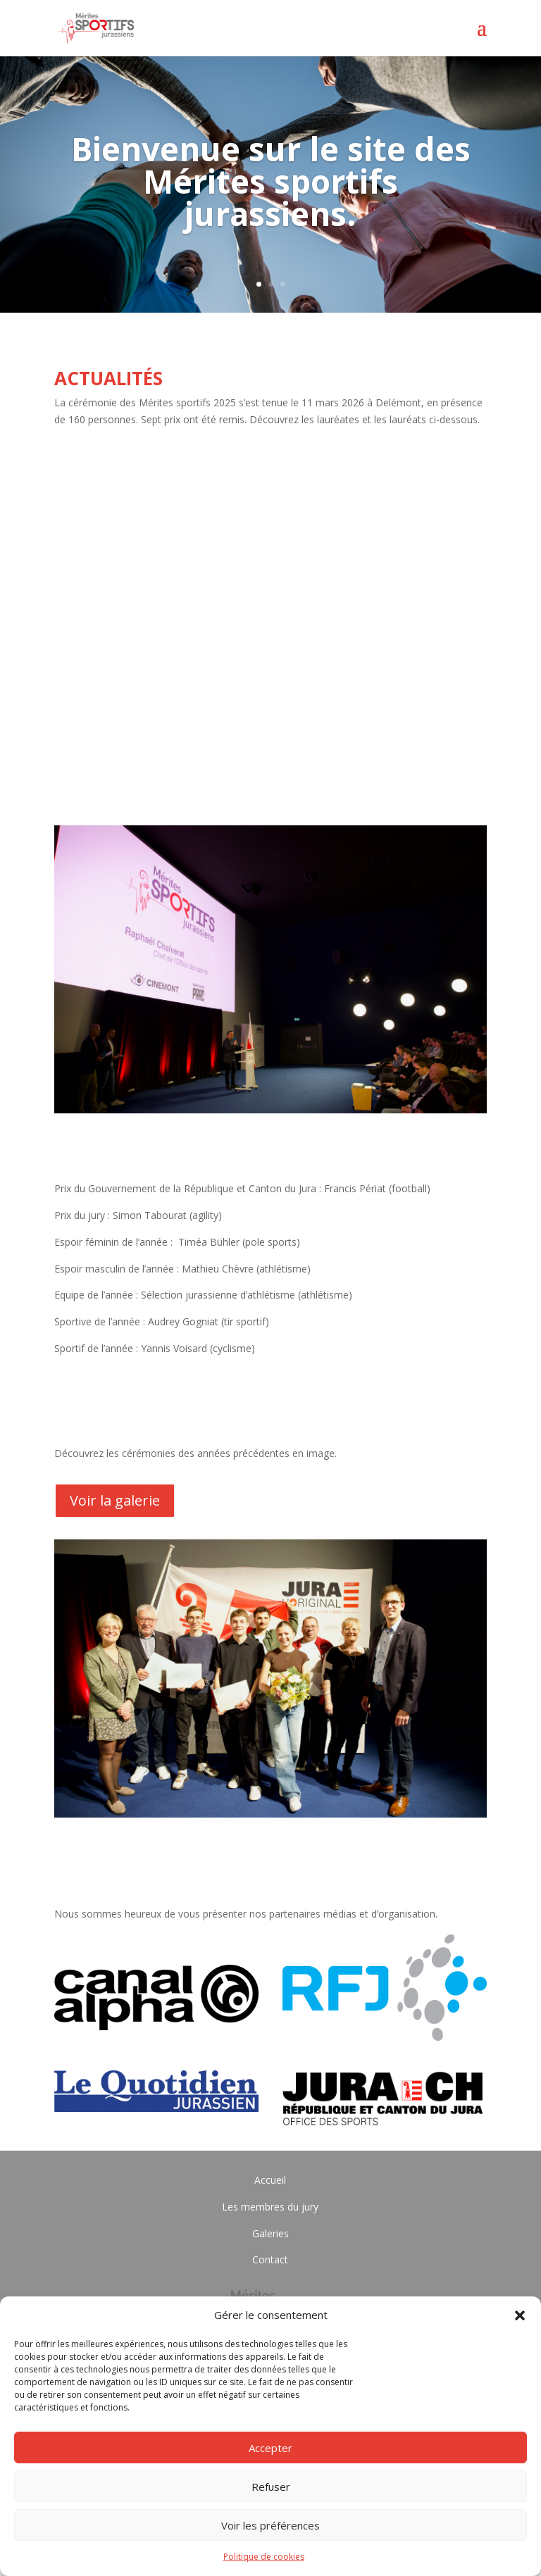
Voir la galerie (115, 1500)
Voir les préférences (270, 2525)
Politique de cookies (263, 2557)
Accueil (270, 2180)
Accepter (270, 2448)
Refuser (270, 2487)
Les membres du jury (270, 2206)
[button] (520, 2315)
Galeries (270, 2233)
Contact (270, 2259)
